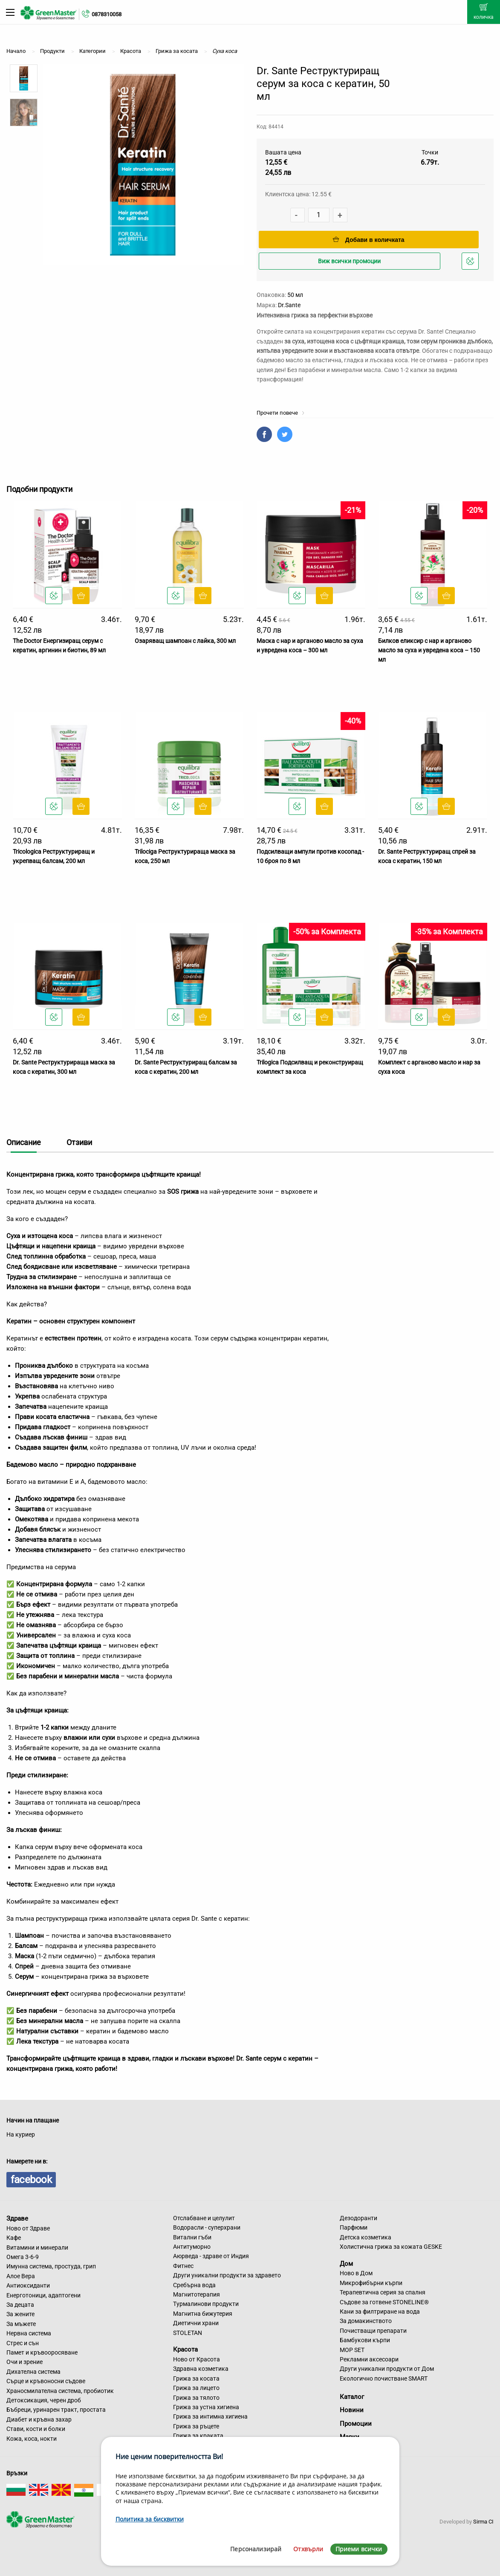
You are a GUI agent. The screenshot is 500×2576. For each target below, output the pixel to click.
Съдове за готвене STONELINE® (384, 2302)
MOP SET (352, 2349)
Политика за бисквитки (150, 2519)
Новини (352, 2410)
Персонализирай (255, 2549)
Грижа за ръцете (196, 2426)
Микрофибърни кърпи (371, 2282)
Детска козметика (365, 2237)
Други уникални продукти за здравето (227, 2275)
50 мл (295, 294)
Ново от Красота (196, 2359)
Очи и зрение (24, 2361)
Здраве (17, 2218)
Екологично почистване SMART (384, 2378)
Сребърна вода (194, 2285)
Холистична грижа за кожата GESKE (391, 2246)
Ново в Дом (356, 2273)
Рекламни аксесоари (369, 2359)
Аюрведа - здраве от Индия (211, 2256)
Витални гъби (192, 2237)
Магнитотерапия (196, 2294)
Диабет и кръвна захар (39, 2419)
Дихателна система (33, 2371)
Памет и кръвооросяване (42, 2352)
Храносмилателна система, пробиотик (60, 2390)
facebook (31, 2180)
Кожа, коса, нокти (31, 2438)
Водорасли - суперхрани (206, 2227)
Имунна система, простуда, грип (51, 2266)
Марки (349, 2437)
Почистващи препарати (373, 2330)
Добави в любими (471, 263)
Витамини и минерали (37, 2247)
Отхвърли (308, 2549)
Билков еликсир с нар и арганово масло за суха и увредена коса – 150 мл (429, 650)
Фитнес (183, 2265)
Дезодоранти (358, 2218)
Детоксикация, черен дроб (43, 2400)
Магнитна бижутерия (202, 2313)
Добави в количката (369, 239)
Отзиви (79, 1142)
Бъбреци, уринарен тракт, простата (56, 2409)
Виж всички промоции (349, 261)
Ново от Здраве (28, 2228)
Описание (23, 1142)
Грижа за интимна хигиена (210, 2416)
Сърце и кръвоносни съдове (45, 2381)
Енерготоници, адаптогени (43, 2295)
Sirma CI (483, 2521)
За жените (20, 2314)
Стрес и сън (22, 2343)
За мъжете (21, 2323)
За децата (20, 2304)
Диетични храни (196, 2323)
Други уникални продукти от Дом (387, 2368)
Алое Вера (20, 2276)
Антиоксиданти (28, 2285)
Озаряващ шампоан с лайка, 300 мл (185, 640)
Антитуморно (192, 2246)
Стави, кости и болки (35, 2428)
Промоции (356, 2424)
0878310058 (106, 14)
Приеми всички (358, 2549)
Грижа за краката (198, 2435)
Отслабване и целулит (204, 2218)
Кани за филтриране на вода (380, 2311)
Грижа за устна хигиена (206, 2407)
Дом (346, 2263)
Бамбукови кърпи (365, 2340)
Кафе (13, 2237)
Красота (185, 2349)
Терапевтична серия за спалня (382, 2292)
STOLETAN (187, 2332)
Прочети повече (281, 413)
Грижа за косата (196, 2378)
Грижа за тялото (196, 2397)
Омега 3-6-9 (22, 2256)
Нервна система (28, 2333)
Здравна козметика (200, 2368)
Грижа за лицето (196, 2387)
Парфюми (353, 2227)
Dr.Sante (289, 305)
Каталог (352, 2397)
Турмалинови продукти (206, 2303)
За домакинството (366, 2320)
